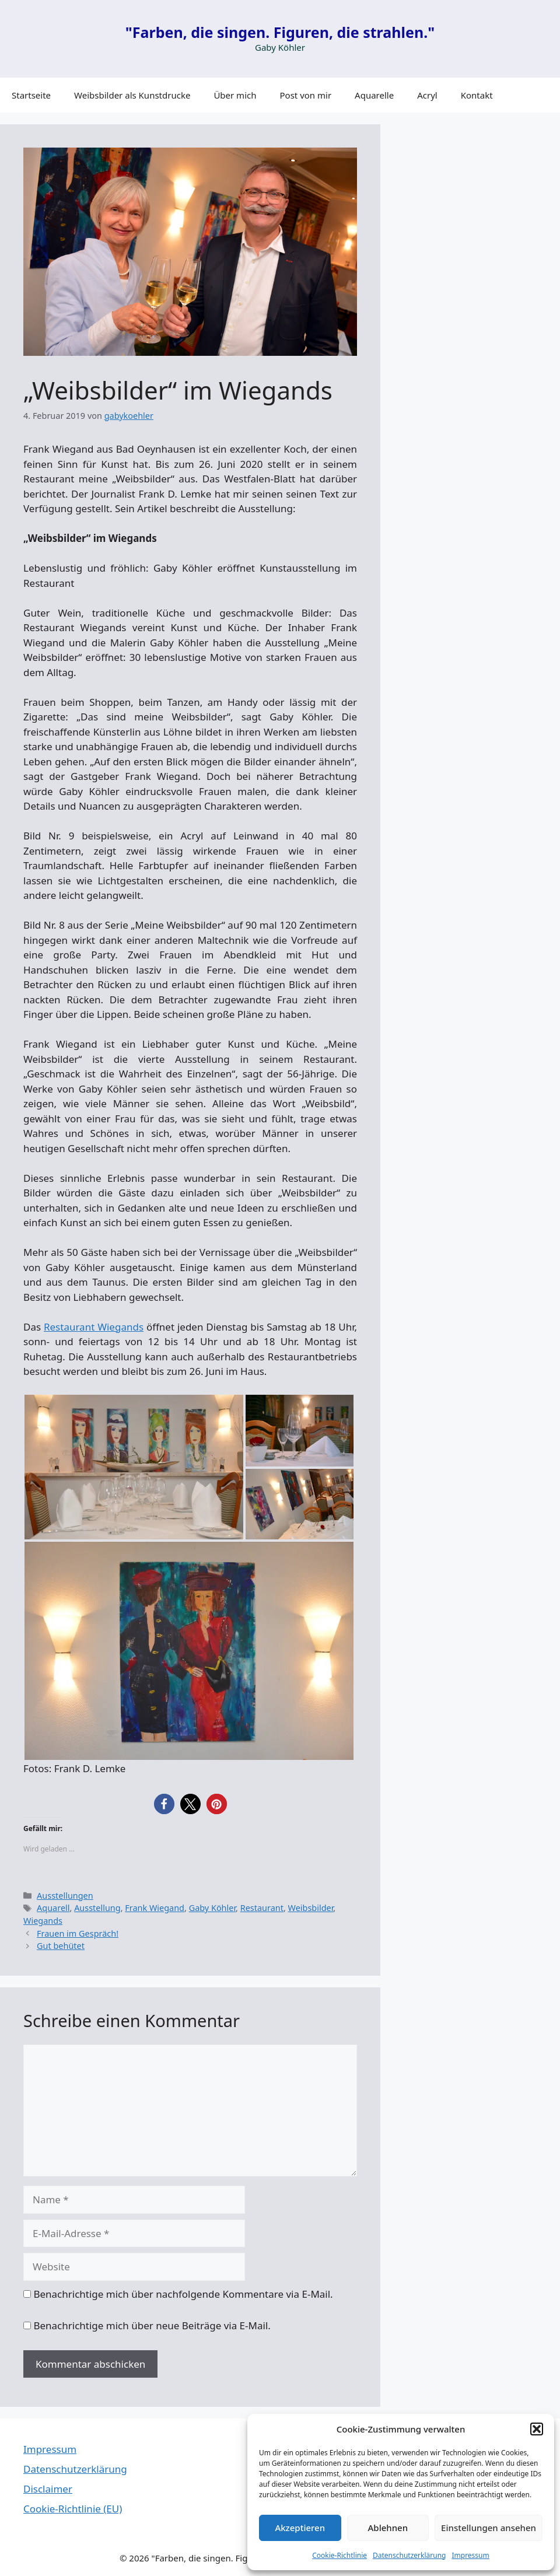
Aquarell (53, 1907)
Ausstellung (97, 1907)
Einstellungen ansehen (488, 2527)
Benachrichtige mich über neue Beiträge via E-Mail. (151, 2325)
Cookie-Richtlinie (339, 2555)
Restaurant (262, 1907)
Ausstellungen (65, 1895)
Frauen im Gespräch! (77, 1933)
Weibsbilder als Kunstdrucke (132, 95)
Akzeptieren (300, 2527)
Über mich (235, 95)
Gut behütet (61, 1945)
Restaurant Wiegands (94, 1327)
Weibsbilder (311, 1907)
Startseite (31, 95)
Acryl (427, 95)
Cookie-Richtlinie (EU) (72, 2508)
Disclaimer (47, 2489)
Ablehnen (388, 2527)
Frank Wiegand (154, 1907)
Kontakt (477, 95)
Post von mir (306, 95)
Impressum (470, 2555)
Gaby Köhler (212, 1907)
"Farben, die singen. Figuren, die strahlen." (280, 32)
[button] (536, 2429)
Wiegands (42, 1920)
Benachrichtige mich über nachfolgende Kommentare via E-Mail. (182, 2294)
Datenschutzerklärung (409, 2555)
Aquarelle (374, 95)
